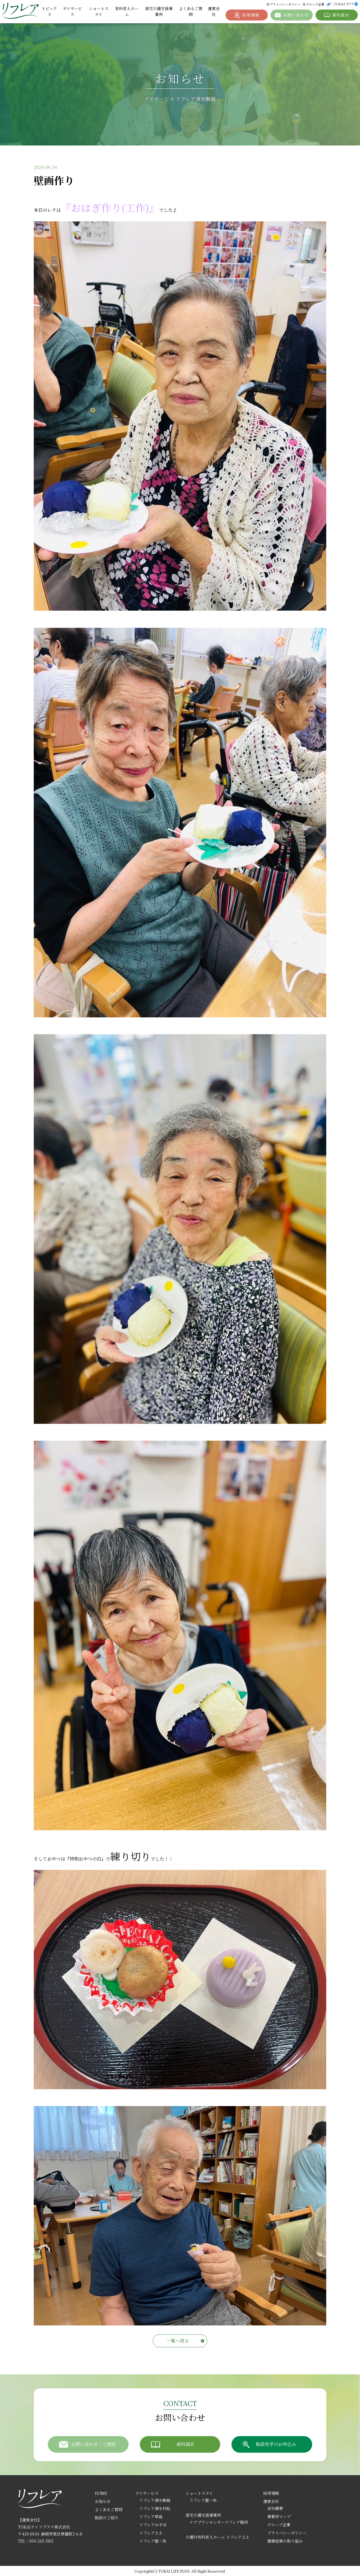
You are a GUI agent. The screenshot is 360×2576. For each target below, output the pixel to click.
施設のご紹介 (106, 2517)
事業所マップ (279, 2516)
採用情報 (271, 2493)
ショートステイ (99, 11)
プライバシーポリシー (285, 4)
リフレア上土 (151, 2533)
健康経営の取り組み (285, 2541)
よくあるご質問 (190, 11)
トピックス (49, 11)
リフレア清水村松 (154, 2508)
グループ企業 (315, 4)
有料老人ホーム (127, 11)
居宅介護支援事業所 (159, 11)
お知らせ (103, 2501)
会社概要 (275, 2508)
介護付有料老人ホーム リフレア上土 (217, 2537)
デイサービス (72, 11)
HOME (101, 2493)
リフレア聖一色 (152, 2541)
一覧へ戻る (177, 2341)
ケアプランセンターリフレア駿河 (219, 2522)
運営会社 (214, 11)
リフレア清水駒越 (154, 2500)
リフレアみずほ (152, 2524)
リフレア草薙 (151, 2516)
